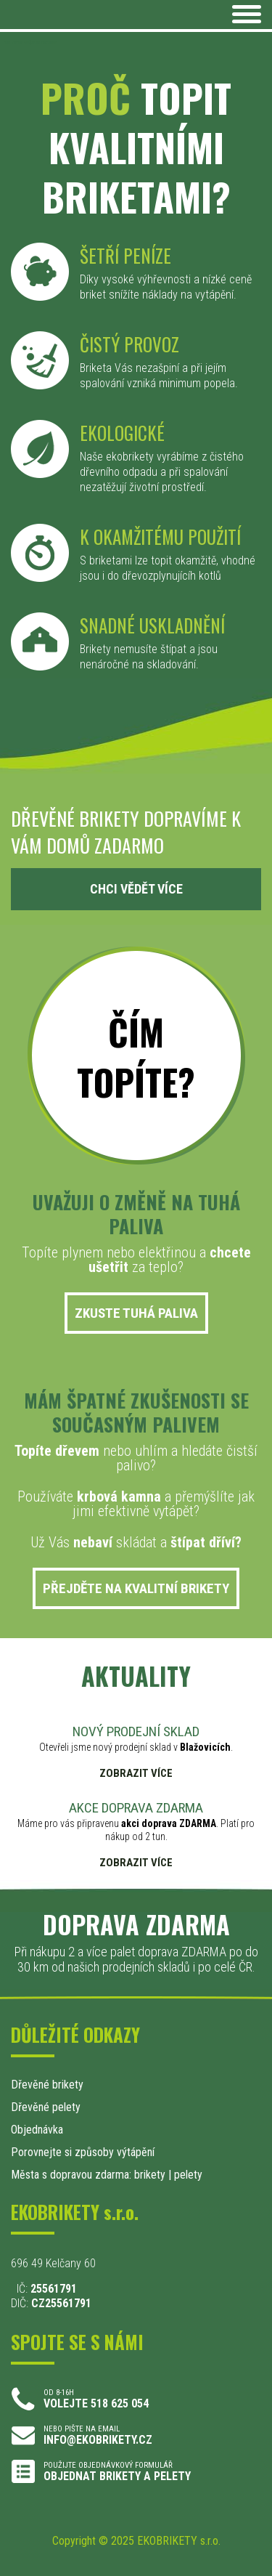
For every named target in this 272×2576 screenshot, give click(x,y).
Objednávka (37, 2129)
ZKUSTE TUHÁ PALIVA (136, 1313)
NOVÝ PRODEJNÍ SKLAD (136, 1731)
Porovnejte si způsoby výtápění (82, 2152)
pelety (188, 2175)
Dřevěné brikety (47, 2084)
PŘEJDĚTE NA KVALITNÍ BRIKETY (136, 1588)
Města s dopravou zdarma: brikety (88, 2175)
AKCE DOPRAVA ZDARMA (136, 1807)
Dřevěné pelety (46, 2107)
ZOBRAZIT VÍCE (136, 1773)
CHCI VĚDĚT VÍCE (136, 888)
